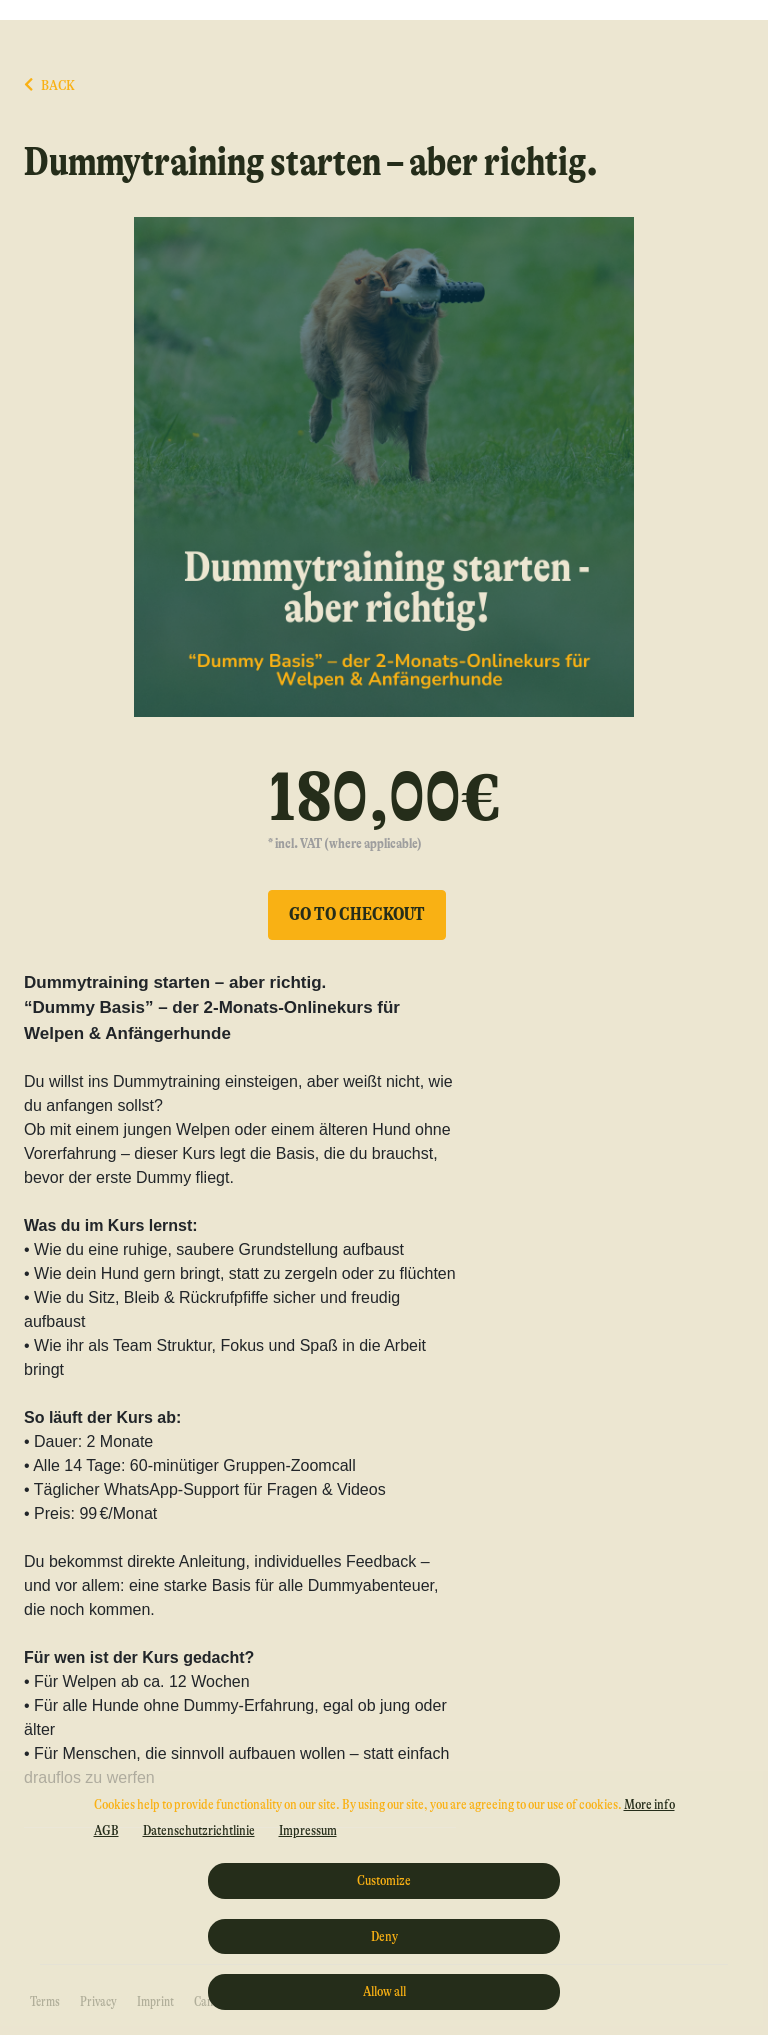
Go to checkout (357, 914)
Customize (384, 1880)
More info (649, 1804)
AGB (106, 1830)
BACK (49, 85)
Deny (384, 1936)
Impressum (308, 1830)
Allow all (384, 1991)
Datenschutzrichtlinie (199, 1830)
